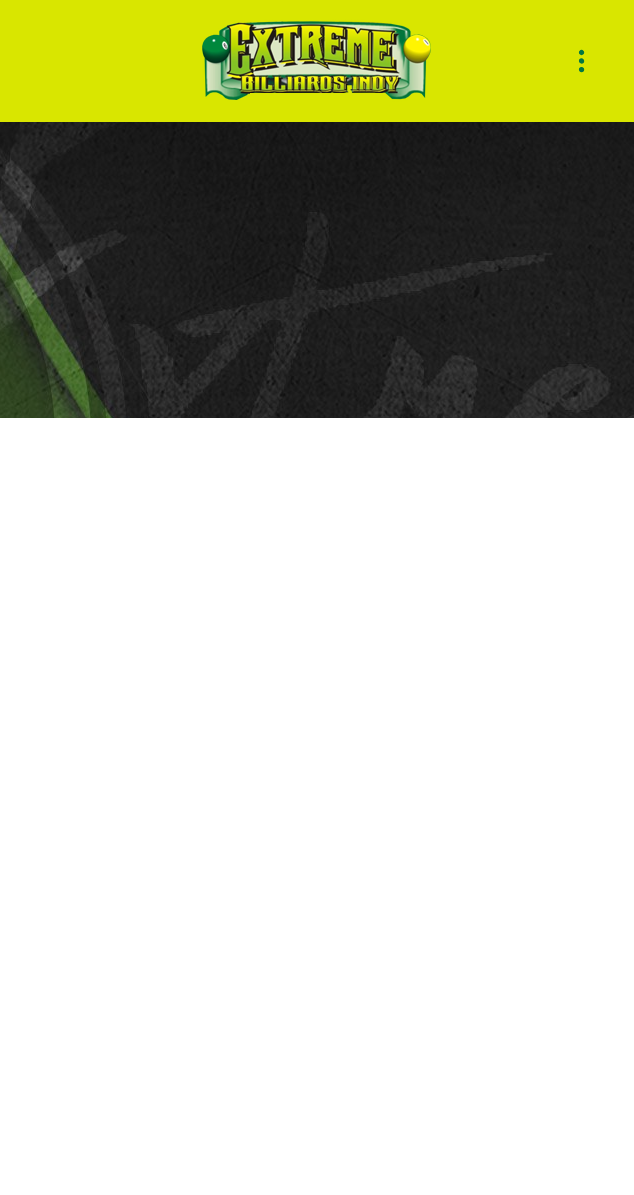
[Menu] (581, 61)
